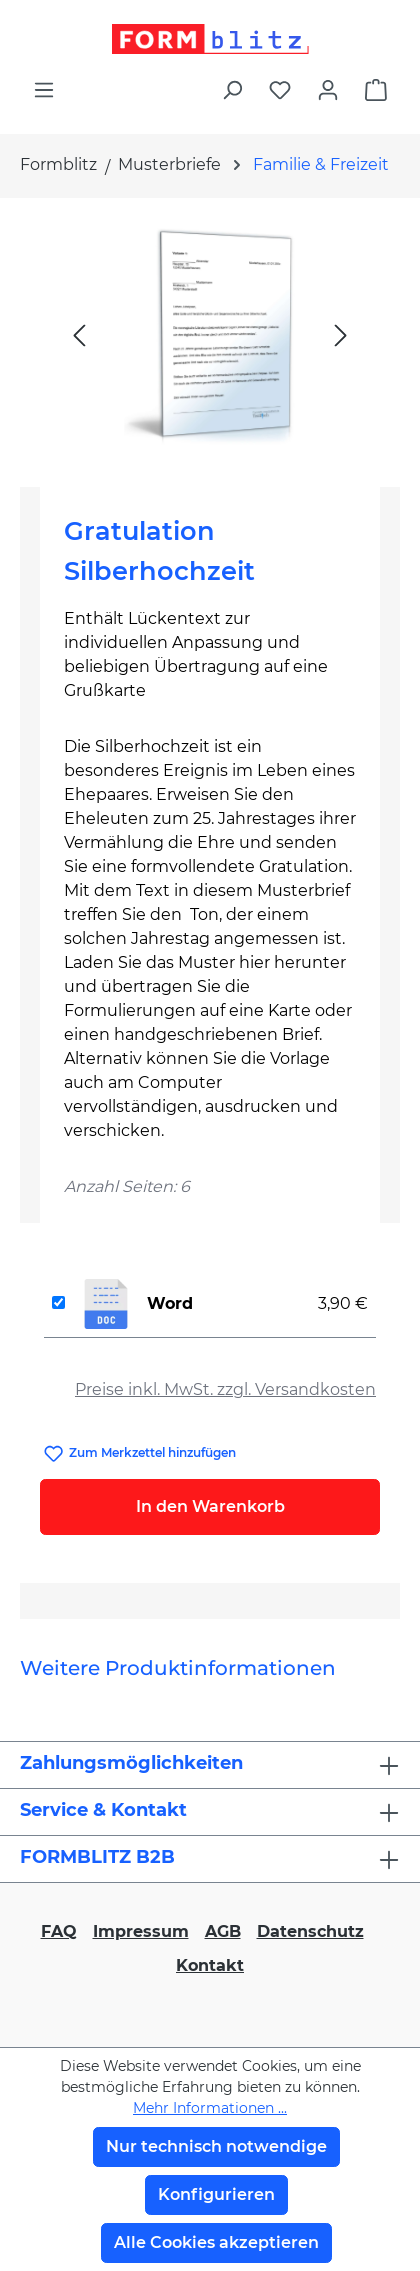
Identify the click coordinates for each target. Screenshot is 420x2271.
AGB (223, 1931)
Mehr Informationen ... (210, 2108)
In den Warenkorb (210, 1506)
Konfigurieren (216, 2194)
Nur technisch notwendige (216, 2146)
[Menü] (44, 90)
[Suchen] (232, 90)
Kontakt (210, 1965)
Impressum (141, 1931)
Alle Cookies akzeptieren (216, 2242)
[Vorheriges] (79, 334)
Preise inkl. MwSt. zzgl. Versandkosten (225, 1389)
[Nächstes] (341, 334)
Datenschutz (310, 1931)
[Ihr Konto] (328, 90)
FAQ (59, 1931)
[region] (210, 334)
